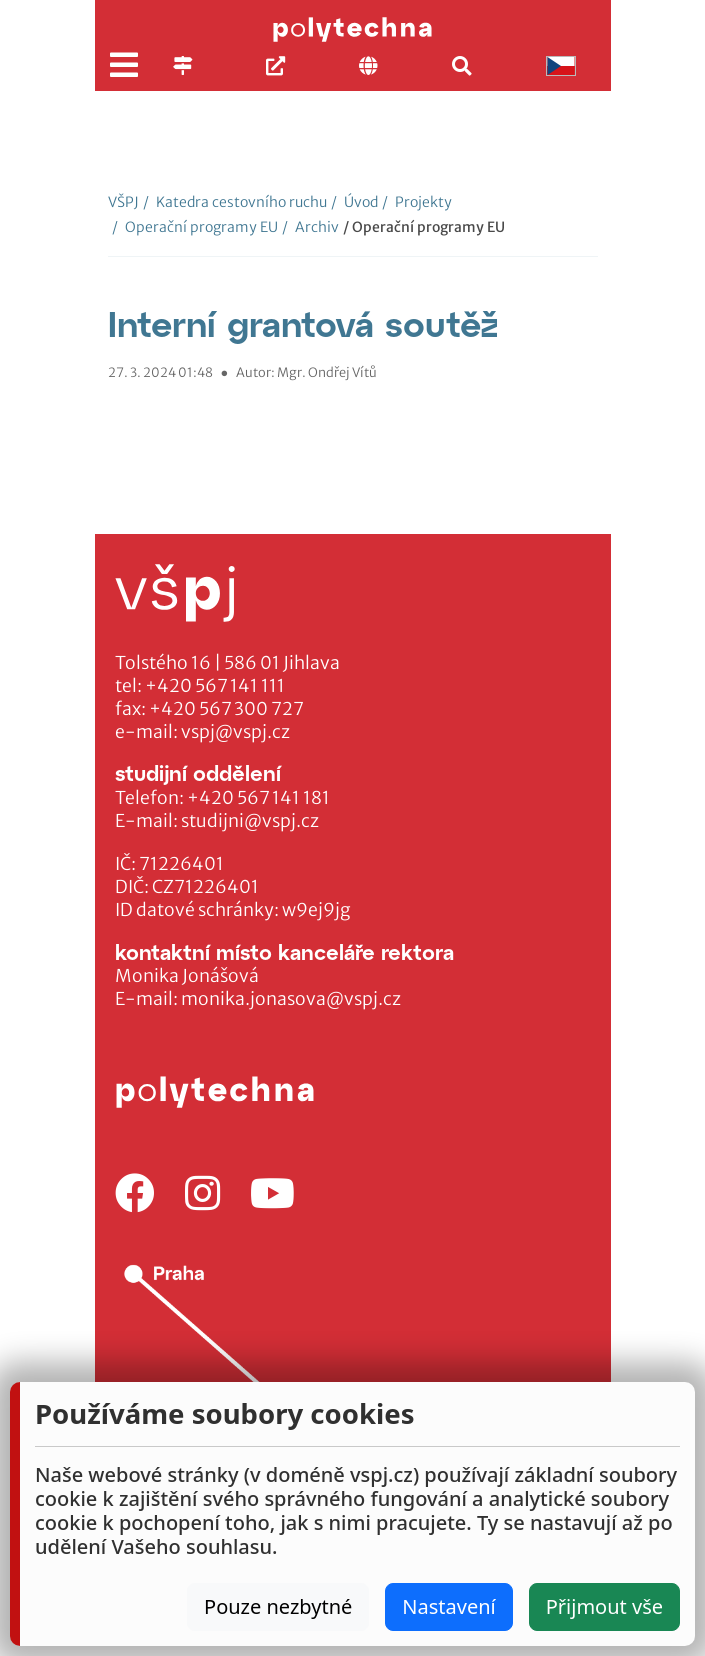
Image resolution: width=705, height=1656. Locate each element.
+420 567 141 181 (258, 798)
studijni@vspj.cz (250, 821)
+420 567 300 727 (226, 709)
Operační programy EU (195, 227)
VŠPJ (123, 202)
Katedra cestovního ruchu (235, 202)
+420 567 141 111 (215, 686)
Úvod (354, 202)
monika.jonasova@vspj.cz (291, 999)
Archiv (310, 227)
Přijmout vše (604, 1606)
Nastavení (448, 1606)
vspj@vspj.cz (235, 732)
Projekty (417, 202)
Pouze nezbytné (278, 1606)
